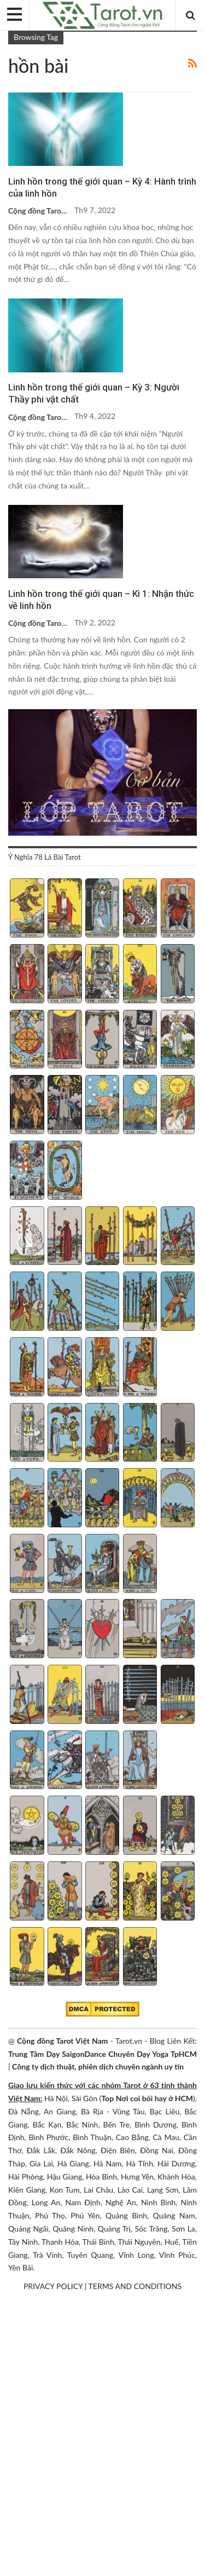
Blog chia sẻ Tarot (12, 94)
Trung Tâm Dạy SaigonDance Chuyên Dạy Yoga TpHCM (102, 2053)
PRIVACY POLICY (53, 2286)
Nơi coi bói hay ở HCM (154, 2098)
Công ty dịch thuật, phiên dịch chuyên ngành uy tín (98, 2066)
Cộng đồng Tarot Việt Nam (62, 2040)
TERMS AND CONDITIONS (135, 2286)
